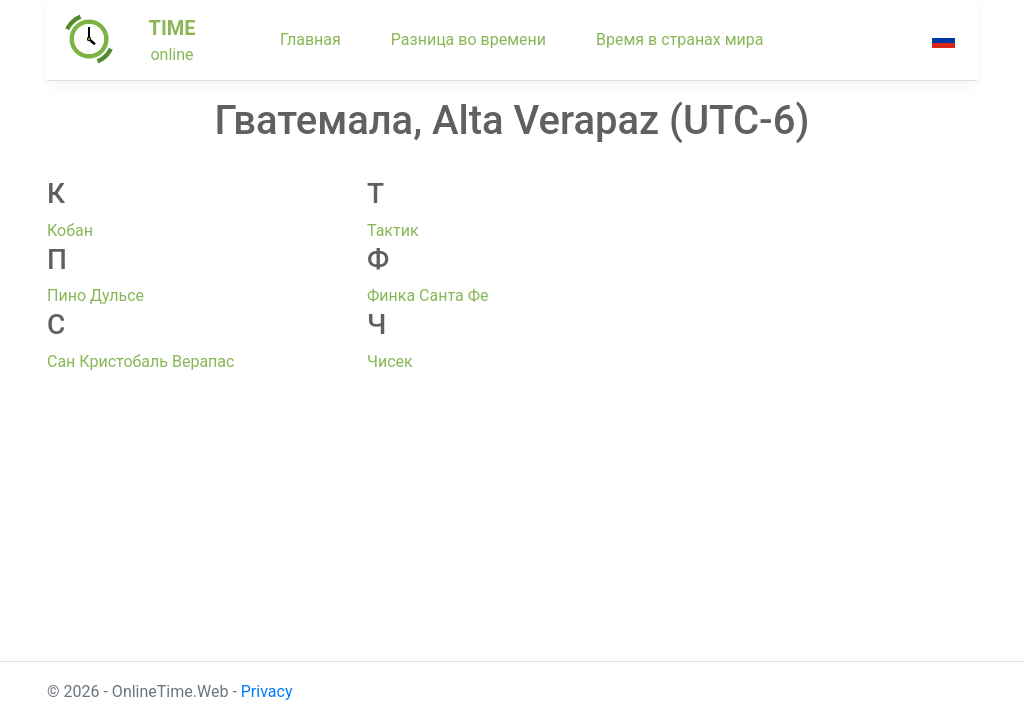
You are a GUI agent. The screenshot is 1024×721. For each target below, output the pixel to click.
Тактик (393, 230)
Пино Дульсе (95, 295)
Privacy (267, 691)
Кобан (70, 230)
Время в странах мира (680, 39)
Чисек (390, 361)
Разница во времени (468, 39)
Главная (310, 39)
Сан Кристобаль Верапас (140, 361)
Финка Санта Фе (428, 295)
